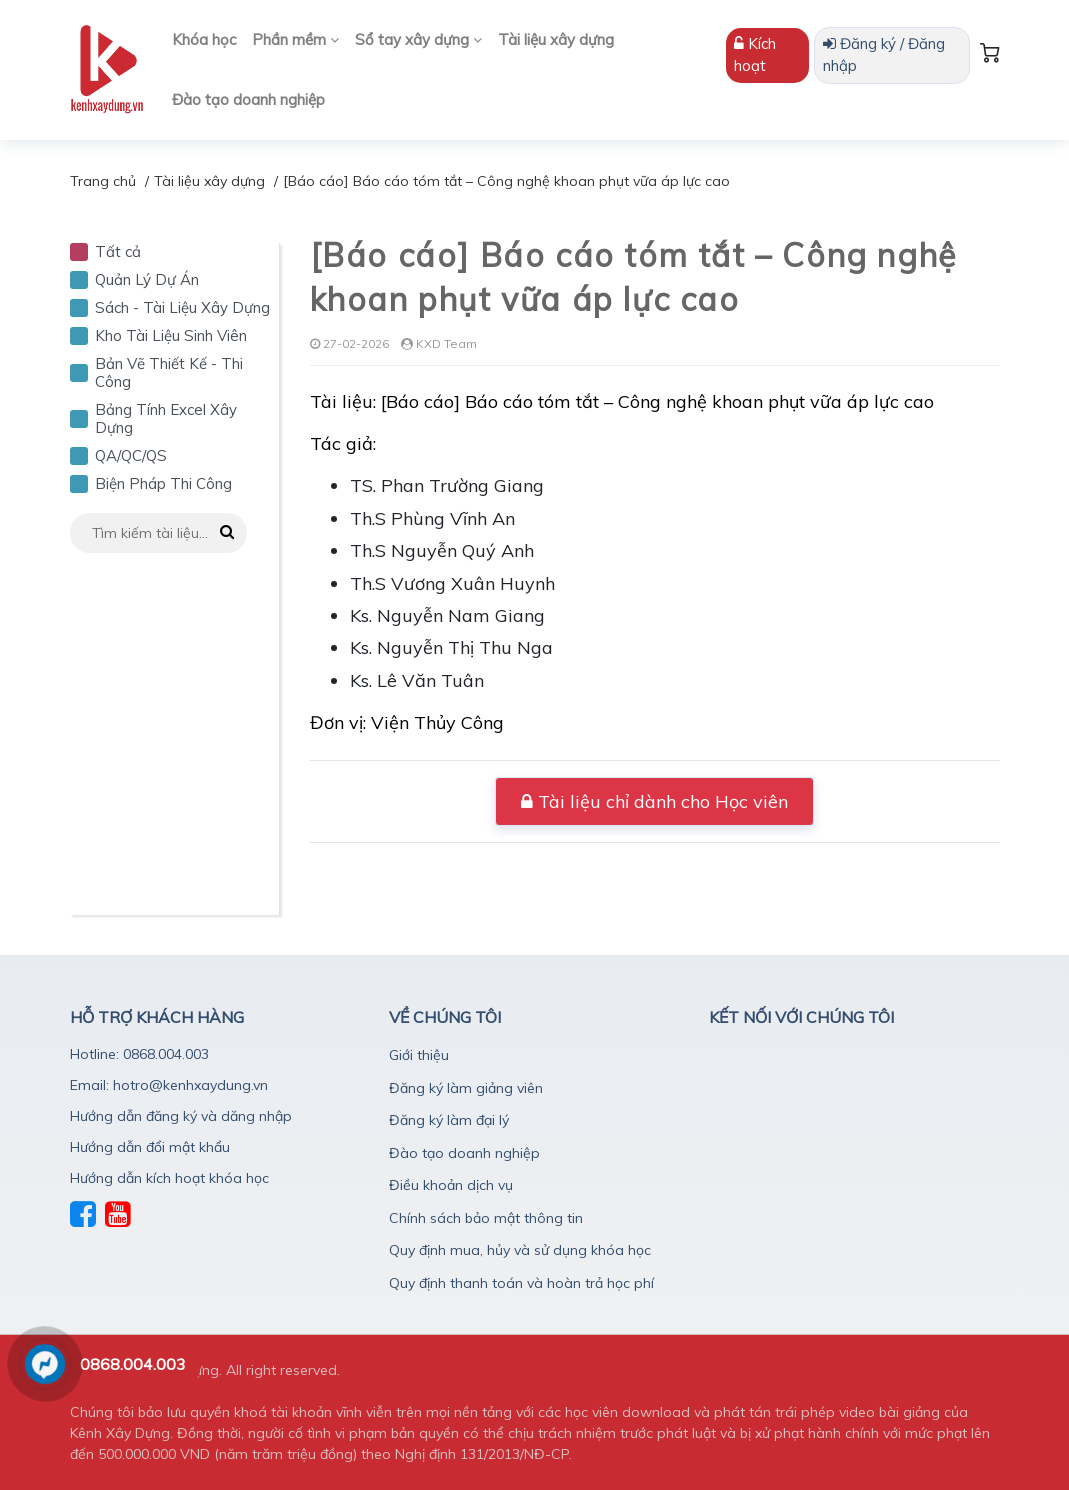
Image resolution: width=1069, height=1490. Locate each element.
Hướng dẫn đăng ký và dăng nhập (181, 1116)
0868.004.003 (133, 1364)
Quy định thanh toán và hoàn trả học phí (521, 1283)
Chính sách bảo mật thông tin (486, 1218)
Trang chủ (103, 181)
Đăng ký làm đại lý (449, 1120)
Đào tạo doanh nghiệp (248, 99)
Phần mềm (295, 39)
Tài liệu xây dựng (556, 39)
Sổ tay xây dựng (418, 39)
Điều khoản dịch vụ (451, 1185)
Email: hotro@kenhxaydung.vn (169, 1085)
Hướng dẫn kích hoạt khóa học (169, 1178)
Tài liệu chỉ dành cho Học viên (654, 801)
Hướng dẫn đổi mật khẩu (150, 1147)
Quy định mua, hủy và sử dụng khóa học (520, 1250)
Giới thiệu (419, 1055)
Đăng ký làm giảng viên (466, 1088)
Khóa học (204, 39)
